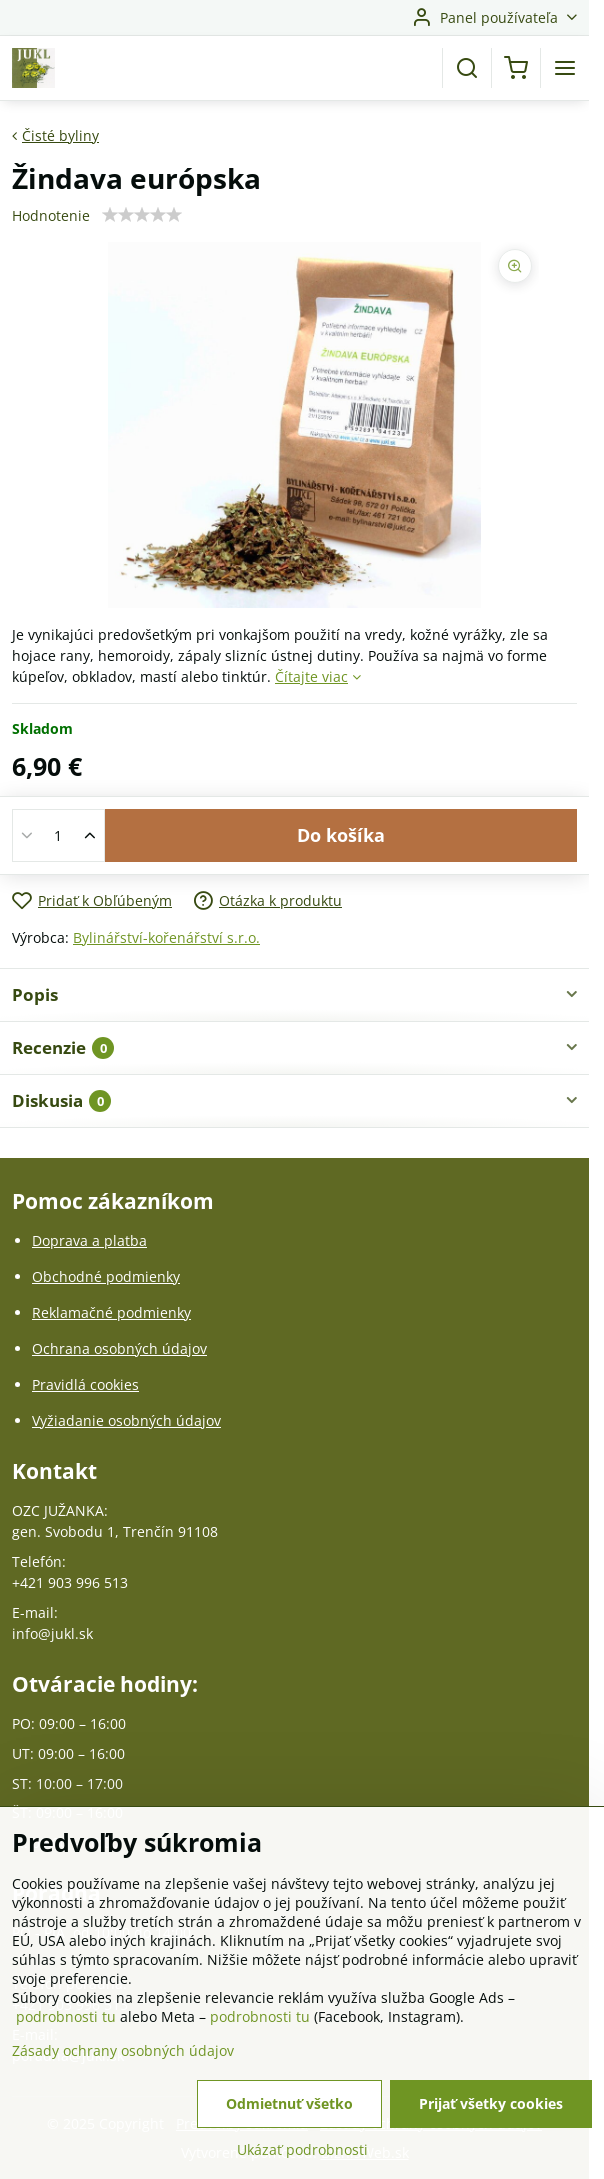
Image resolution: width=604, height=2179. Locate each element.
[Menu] (565, 68)
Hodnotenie (51, 215)
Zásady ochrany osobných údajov (123, 2056)
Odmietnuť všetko (289, 2109)
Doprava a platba (89, 1240)
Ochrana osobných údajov (119, 1348)
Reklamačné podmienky (111, 1312)
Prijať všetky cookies (491, 2109)
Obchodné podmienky (106, 1276)
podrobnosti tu (66, 2022)
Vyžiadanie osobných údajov (126, 1420)
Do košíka (341, 835)
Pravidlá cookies (85, 1384)
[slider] (142, 215)
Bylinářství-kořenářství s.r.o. (166, 937)
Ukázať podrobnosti (302, 2155)
